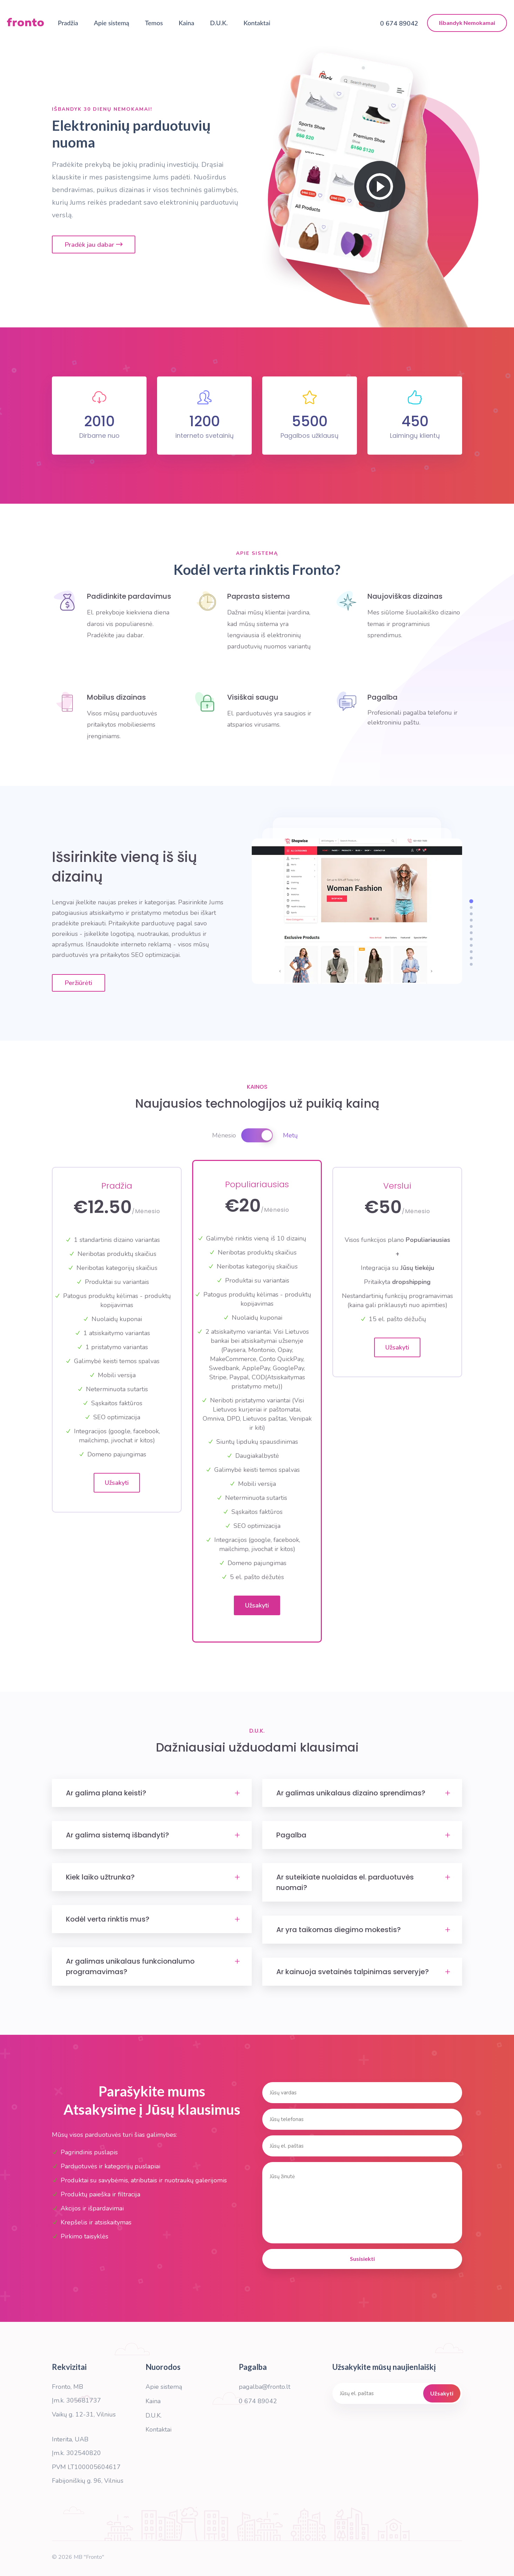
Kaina (186, 23)
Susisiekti (362, 2258)
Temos (154, 23)
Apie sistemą (111, 23)
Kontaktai (257, 23)
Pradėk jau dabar (93, 244)
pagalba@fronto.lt (264, 2387)
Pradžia (68, 23)
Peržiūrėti (78, 983)
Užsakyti (117, 1483)
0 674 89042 (258, 2401)
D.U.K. (219, 23)
